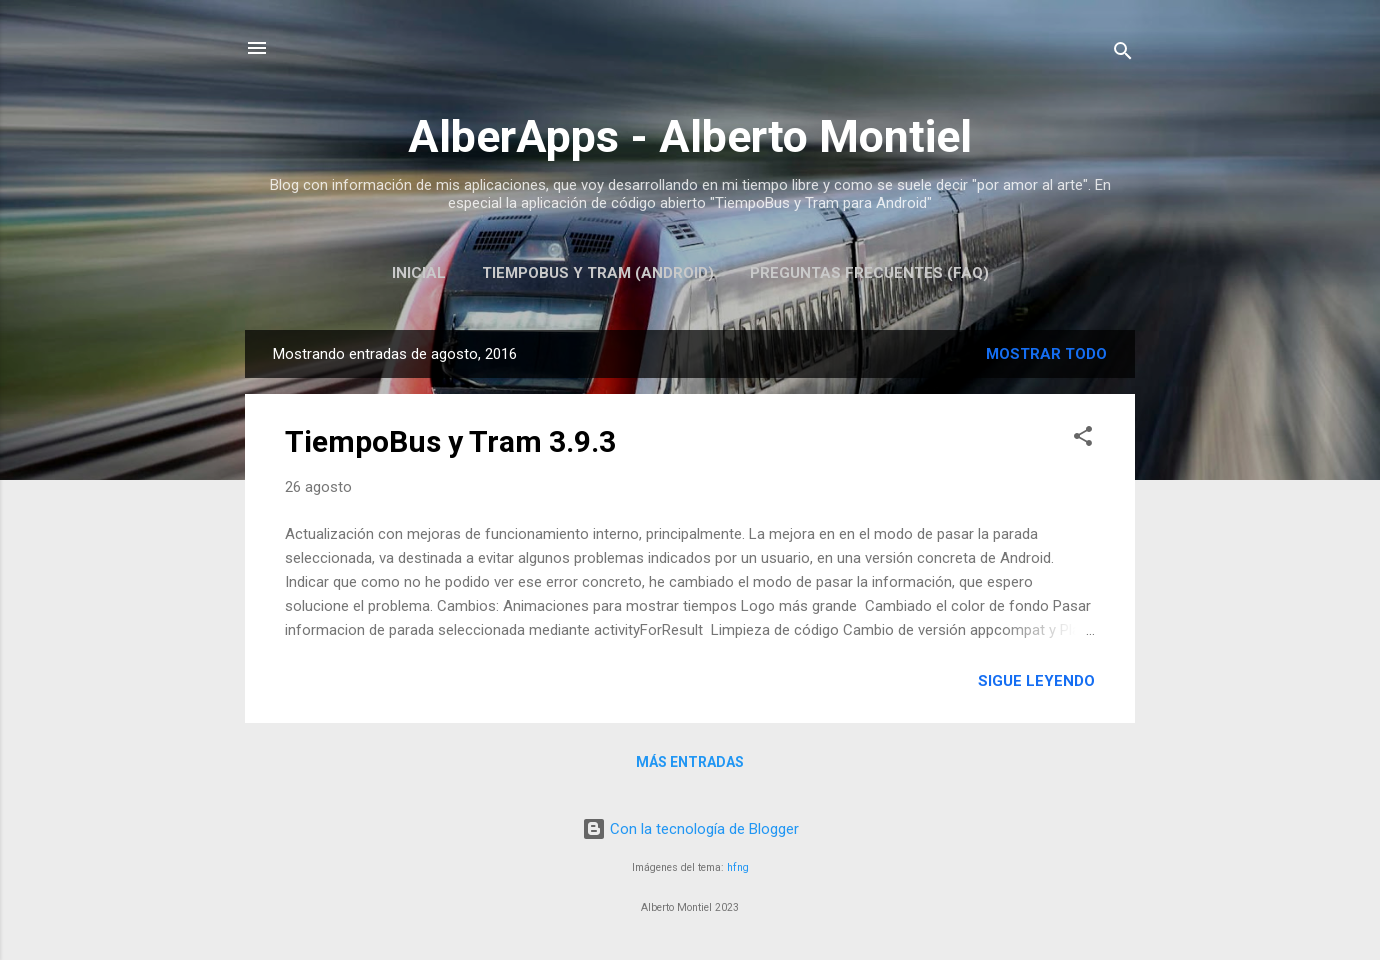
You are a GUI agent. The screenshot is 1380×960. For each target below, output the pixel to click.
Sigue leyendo (1036, 681)
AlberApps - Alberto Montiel (690, 136)
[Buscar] (1123, 54)
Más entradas (690, 762)
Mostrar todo (1046, 354)
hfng (738, 867)
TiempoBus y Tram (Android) (598, 273)
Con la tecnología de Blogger (690, 829)
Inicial (419, 273)
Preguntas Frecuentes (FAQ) (869, 273)
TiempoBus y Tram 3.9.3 (450, 441)
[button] (1083, 439)
